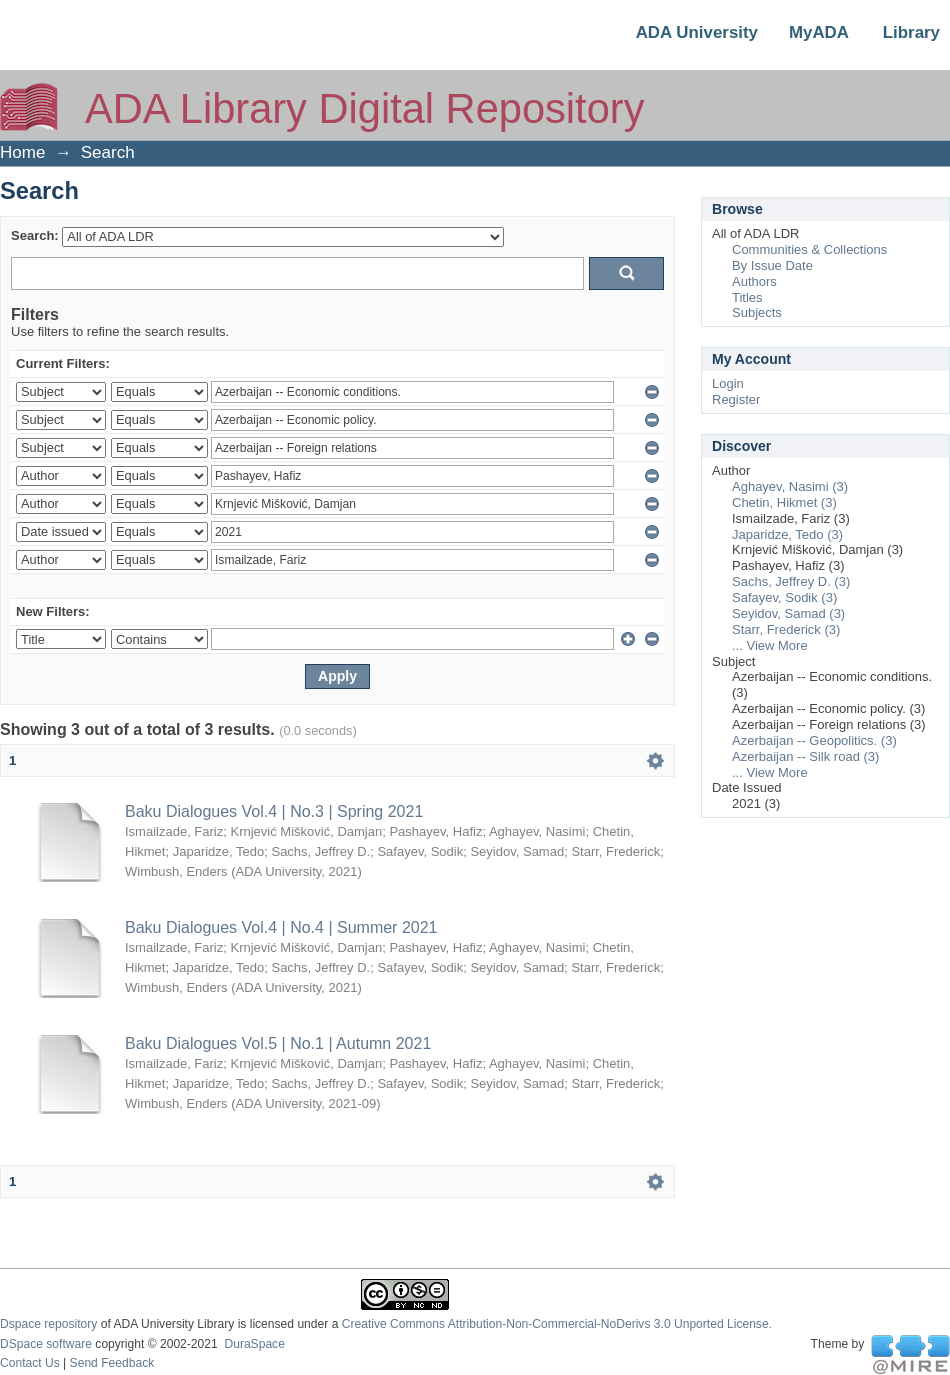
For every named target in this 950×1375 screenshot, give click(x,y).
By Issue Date (772, 265)
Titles (747, 297)
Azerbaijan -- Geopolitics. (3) (814, 740)
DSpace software (46, 1344)
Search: (35, 235)
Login (728, 383)
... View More (770, 645)
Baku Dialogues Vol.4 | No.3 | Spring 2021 (274, 811)
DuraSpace (254, 1344)
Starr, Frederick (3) (786, 629)
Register (736, 399)
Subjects (757, 312)
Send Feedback (112, 1363)
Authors (754, 281)
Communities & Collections (809, 249)
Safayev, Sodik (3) (784, 597)
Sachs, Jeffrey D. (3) (791, 581)
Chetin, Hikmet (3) (784, 502)
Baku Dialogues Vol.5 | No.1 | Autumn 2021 (278, 1043)
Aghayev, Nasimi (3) (790, 486)
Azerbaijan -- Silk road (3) (805, 756)
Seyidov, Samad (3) (788, 613)
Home (22, 152)
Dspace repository (48, 1324)
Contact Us (30, 1363)
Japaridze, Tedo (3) (787, 534)
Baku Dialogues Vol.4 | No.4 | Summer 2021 (281, 927)
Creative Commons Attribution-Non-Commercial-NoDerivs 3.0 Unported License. (557, 1324)
